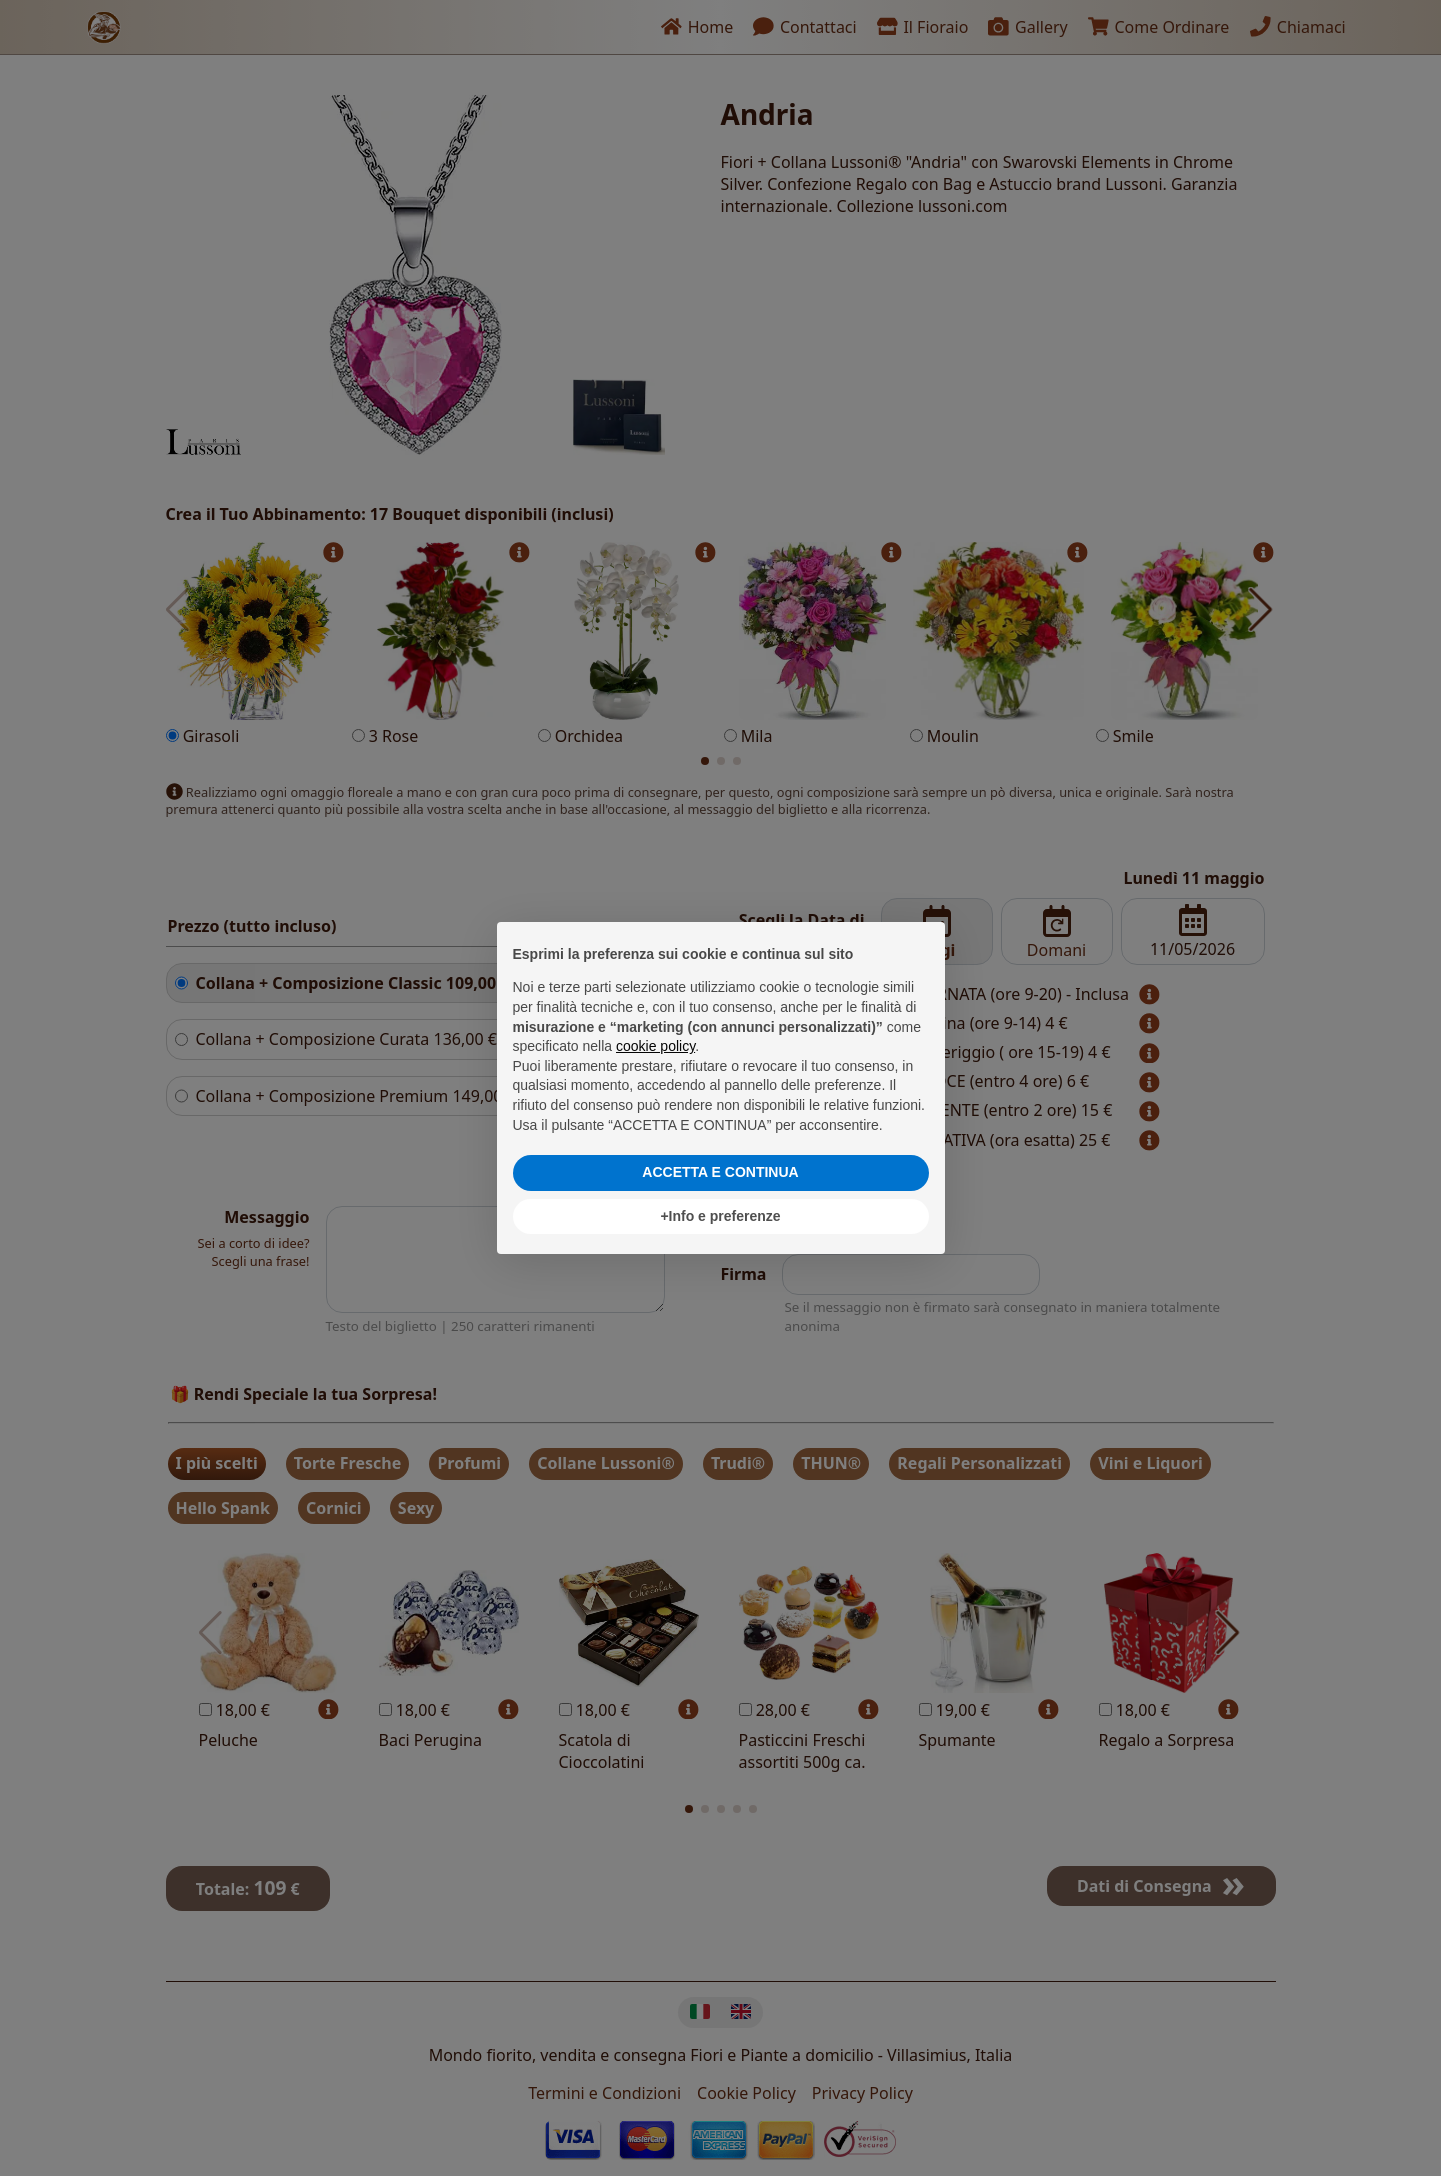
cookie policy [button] (655, 1046)
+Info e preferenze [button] (720, 1216)
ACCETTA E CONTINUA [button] (720, 1172)
